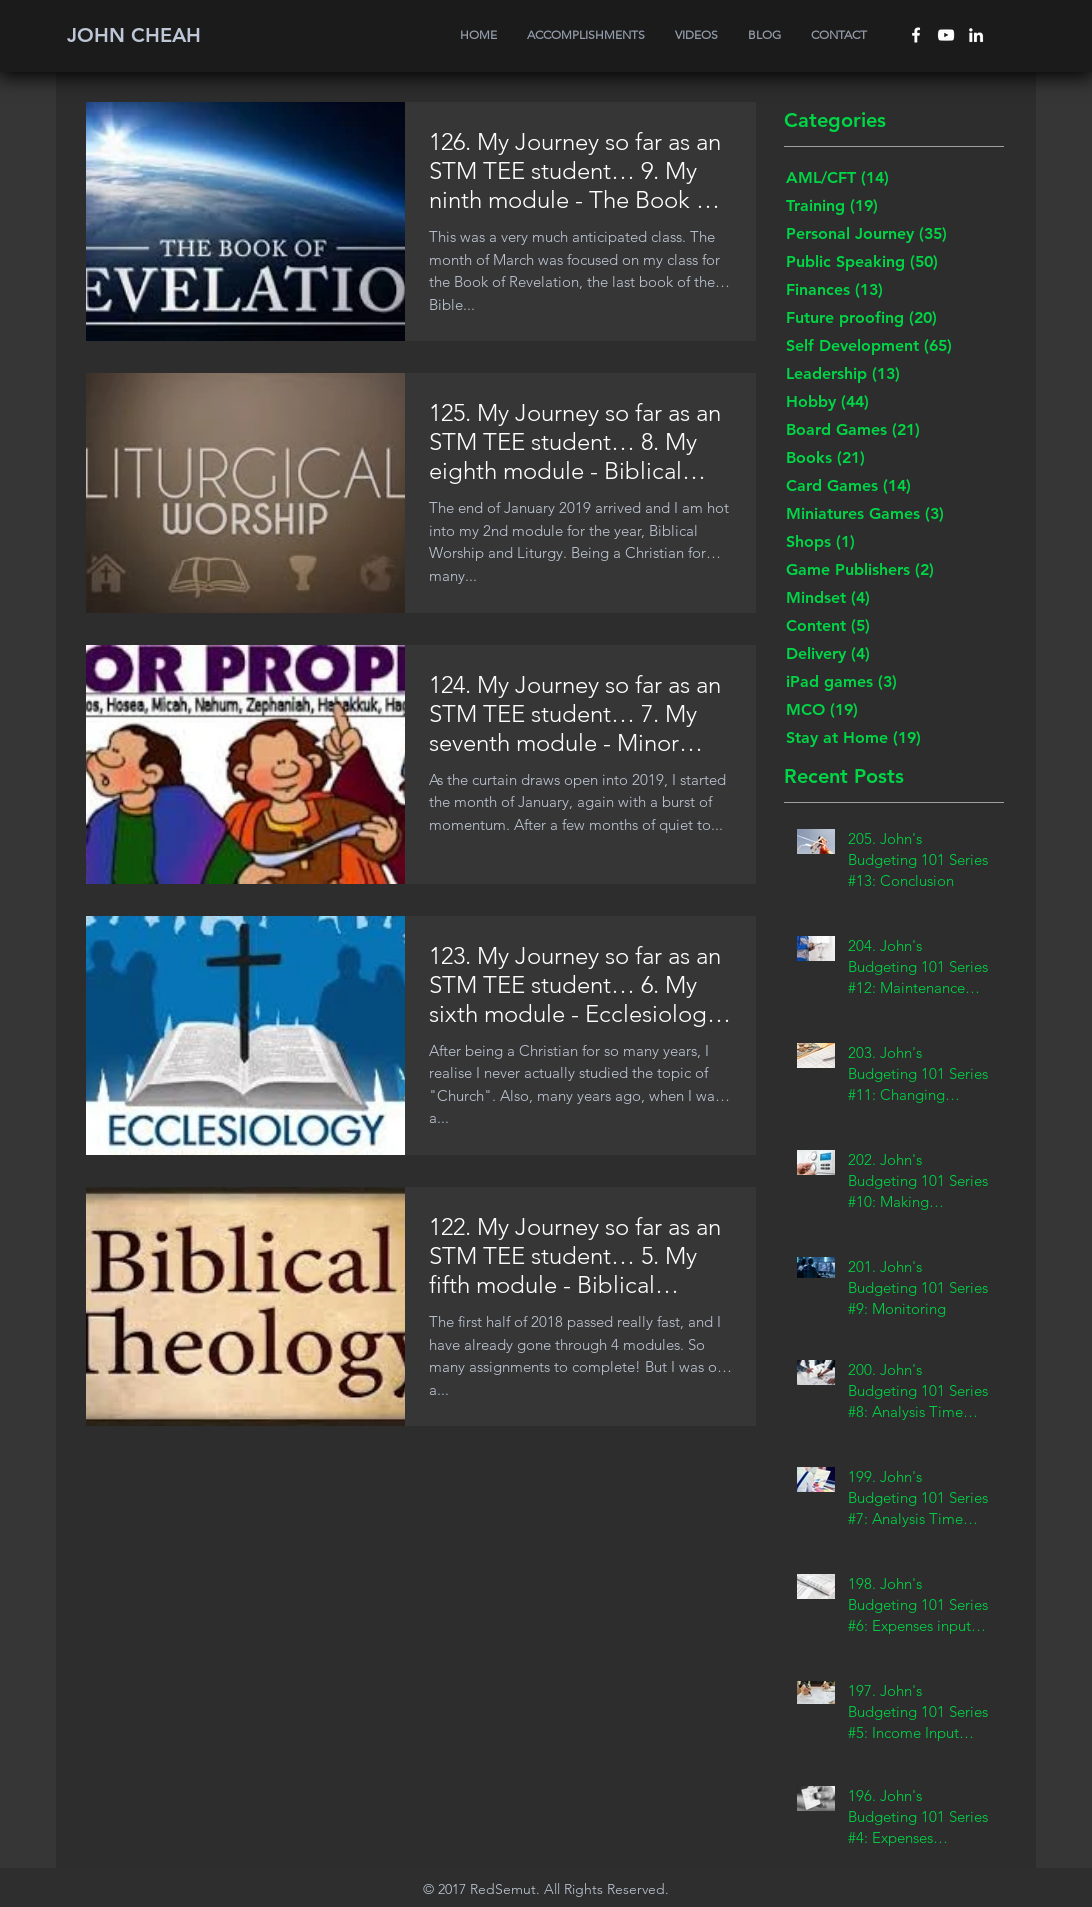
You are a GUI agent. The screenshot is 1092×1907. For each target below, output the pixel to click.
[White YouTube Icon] (946, 35)
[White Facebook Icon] (916, 35)
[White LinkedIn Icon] (976, 35)
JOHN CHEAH (134, 35)
